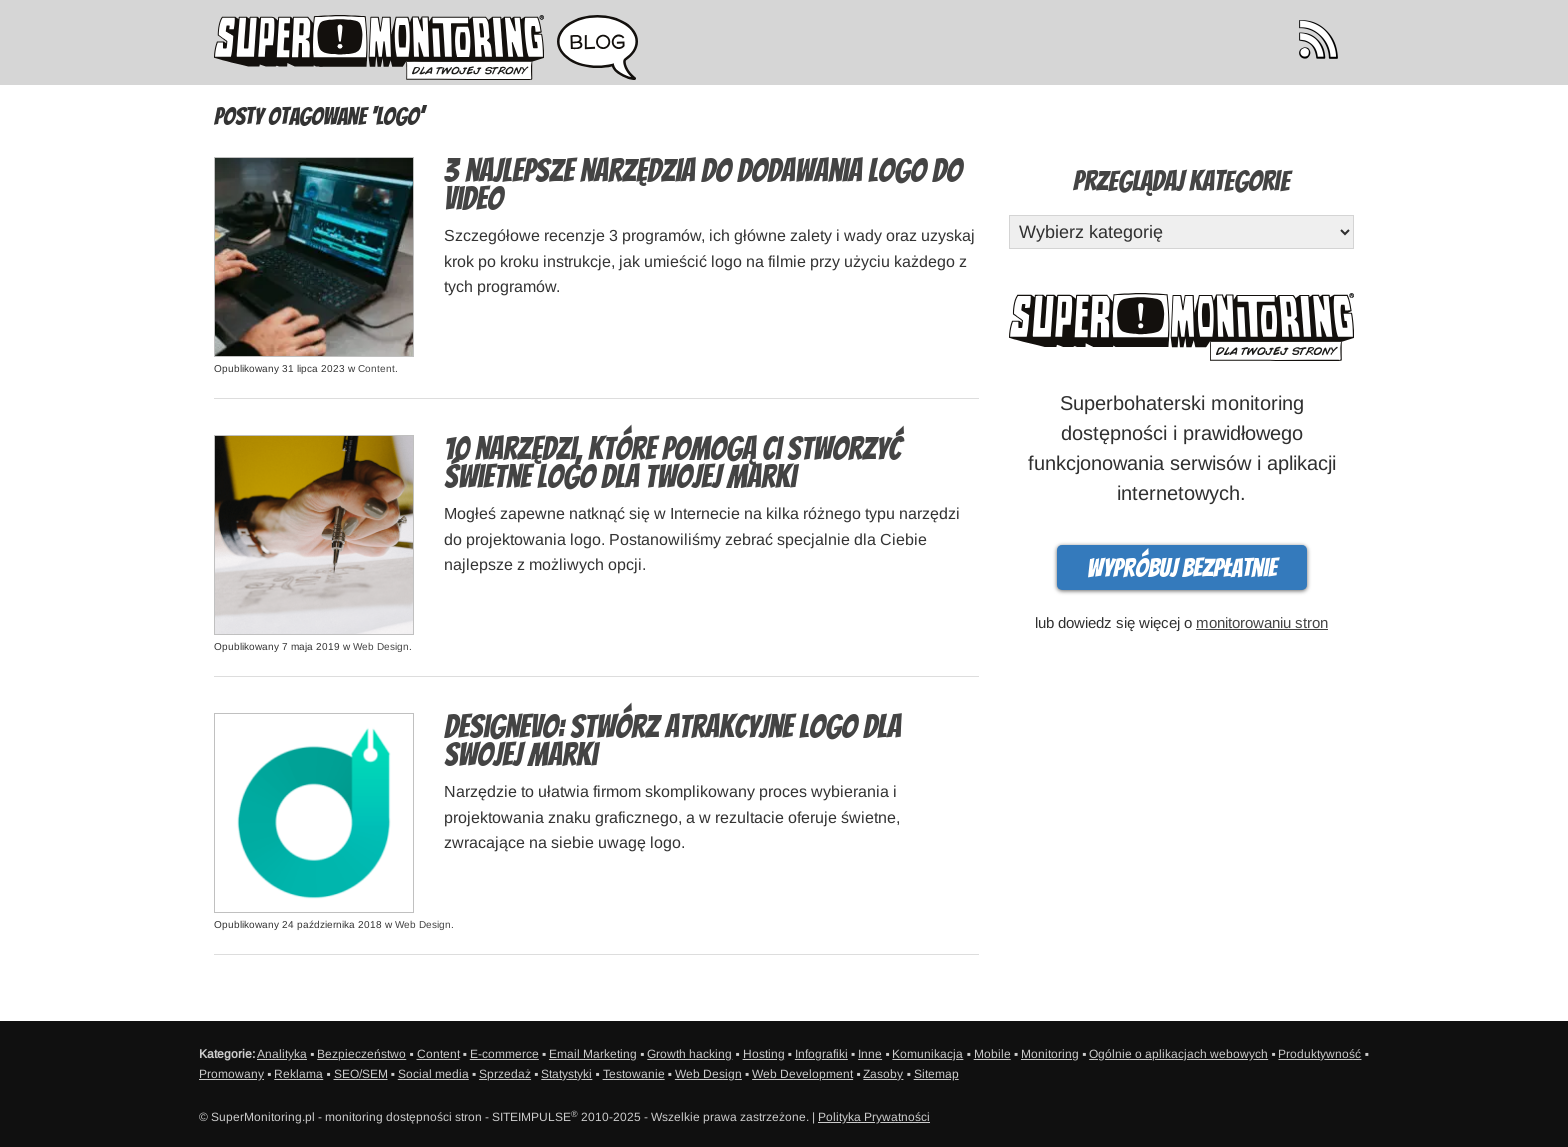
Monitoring (1050, 1054)
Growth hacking (689, 1054)
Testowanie (634, 1074)
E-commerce (504, 1054)
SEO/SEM (361, 1074)
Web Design (381, 646)
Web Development (802, 1074)
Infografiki (821, 1054)
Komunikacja (927, 1054)
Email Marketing (593, 1054)
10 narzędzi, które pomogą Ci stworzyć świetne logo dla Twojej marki (672, 463)
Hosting (764, 1054)
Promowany (231, 1074)
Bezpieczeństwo (361, 1054)
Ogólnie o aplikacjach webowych (1178, 1054)
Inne (870, 1054)
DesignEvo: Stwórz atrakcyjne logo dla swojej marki (672, 741)
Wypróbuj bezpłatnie (1182, 568)
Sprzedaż (505, 1074)
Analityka (282, 1054)
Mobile (992, 1054)
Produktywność (1319, 1054)
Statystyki (566, 1074)
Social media (433, 1074)
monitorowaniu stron (1262, 622)
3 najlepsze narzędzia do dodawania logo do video (703, 185)
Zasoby (883, 1074)
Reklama (298, 1074)
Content (376, 368)
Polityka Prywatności (874, 1117)
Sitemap (936, 1074)
